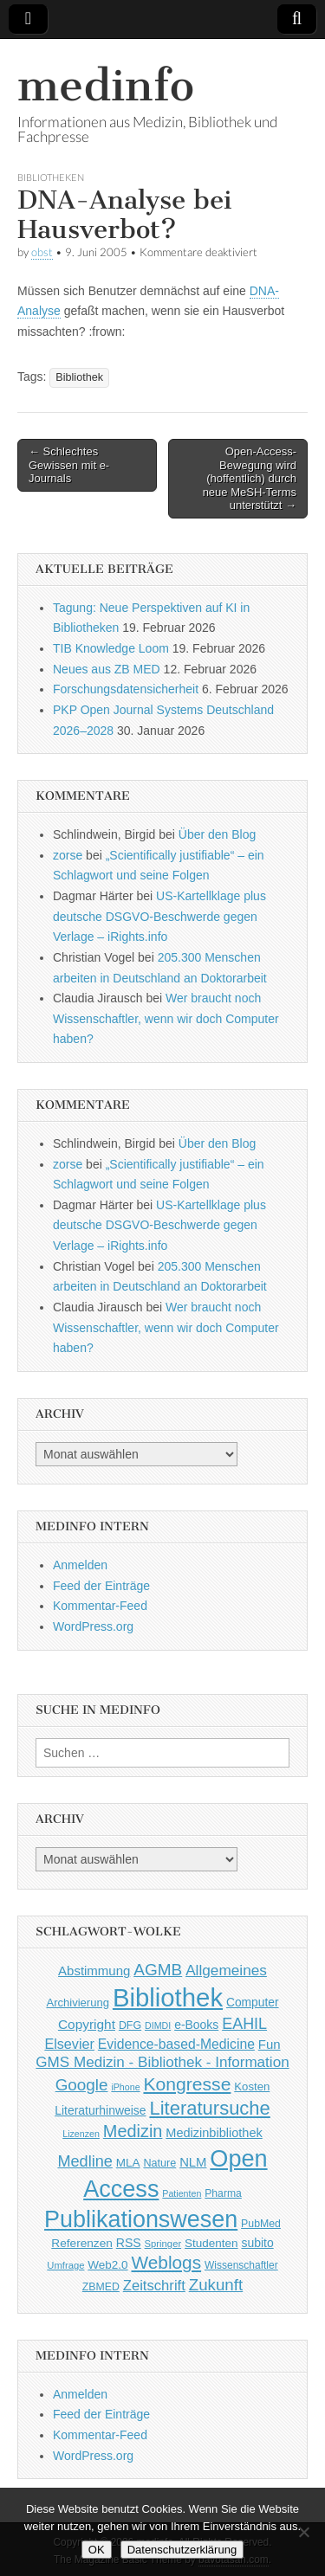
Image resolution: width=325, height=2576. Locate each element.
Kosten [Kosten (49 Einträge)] (252, 2086)
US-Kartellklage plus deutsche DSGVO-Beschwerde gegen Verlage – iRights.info (159, 916)
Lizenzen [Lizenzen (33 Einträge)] (81, 2133)
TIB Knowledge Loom (111, 648)
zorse (67, 855)
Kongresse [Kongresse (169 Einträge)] (187, 2084)
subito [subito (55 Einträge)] (257, 2243)
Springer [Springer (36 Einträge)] (163, 2243)
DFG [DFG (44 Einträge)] (130, 2025)
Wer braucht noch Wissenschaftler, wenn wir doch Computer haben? (166, 1018)
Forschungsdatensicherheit (125, 689)
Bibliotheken (50, 177)
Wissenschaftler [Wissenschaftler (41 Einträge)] (241, 2265)
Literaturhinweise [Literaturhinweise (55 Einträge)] (100, 2110)
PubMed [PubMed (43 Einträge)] (261, 2224)
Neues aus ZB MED (106, 669)
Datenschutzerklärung (182, 2549)
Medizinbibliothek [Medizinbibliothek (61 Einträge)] (214, 2133)
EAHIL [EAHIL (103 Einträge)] (244, 2023)
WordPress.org (93, 1626)
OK (96, 2549)
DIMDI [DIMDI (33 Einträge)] (158, 2025)
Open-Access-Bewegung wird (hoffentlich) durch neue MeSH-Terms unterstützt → (249, 478)
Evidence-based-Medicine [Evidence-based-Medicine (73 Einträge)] (176, 2044)
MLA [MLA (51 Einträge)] (128, 2162)
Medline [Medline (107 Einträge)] (84, 2161)
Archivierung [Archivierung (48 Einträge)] (77, 2002)
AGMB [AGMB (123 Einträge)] (157, 1970)
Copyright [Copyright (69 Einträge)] (86, 2024)
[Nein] (303, 2532)
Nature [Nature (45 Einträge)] (159, 2163)
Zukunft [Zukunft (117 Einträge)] (216, 2285)
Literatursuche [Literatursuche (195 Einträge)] (209, 2108)
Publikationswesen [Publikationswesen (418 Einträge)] (140, 2219)
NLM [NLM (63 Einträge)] (192, 2162)
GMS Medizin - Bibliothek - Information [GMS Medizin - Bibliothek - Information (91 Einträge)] (162, 2062)
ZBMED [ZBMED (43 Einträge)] (101, 2287)
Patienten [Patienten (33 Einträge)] (181, 2193)
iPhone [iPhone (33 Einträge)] (125, 2087)
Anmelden (80, 1565)
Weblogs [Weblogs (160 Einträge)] (167, 2262)
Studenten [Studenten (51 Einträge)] (211, 2243)
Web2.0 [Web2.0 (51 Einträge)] (107, 2264)
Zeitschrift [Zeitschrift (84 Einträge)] (154, 2285)
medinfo (105, 85)
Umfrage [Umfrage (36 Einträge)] (65, 2265)
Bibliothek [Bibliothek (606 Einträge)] (168, 1997)
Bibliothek (79, 377)
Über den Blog (218, 834)
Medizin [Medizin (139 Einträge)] (133, 2131)
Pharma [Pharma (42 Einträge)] (223, 2193)
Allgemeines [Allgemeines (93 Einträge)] (226, 1970)
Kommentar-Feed (100, 1606)
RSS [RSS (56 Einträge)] (128, 2243)
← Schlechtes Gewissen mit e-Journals (69, 465)
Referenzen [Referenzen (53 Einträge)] (82, 2243)
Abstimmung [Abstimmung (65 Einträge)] (94, 1970)
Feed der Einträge (101, 1586)
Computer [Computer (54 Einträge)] (252, 2002)
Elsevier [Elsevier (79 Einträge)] (69, 2043)
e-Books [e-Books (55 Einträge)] (196, 2025)
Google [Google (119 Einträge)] (81, 2085)
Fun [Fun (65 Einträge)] (269, 2044)
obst (42, 252)
